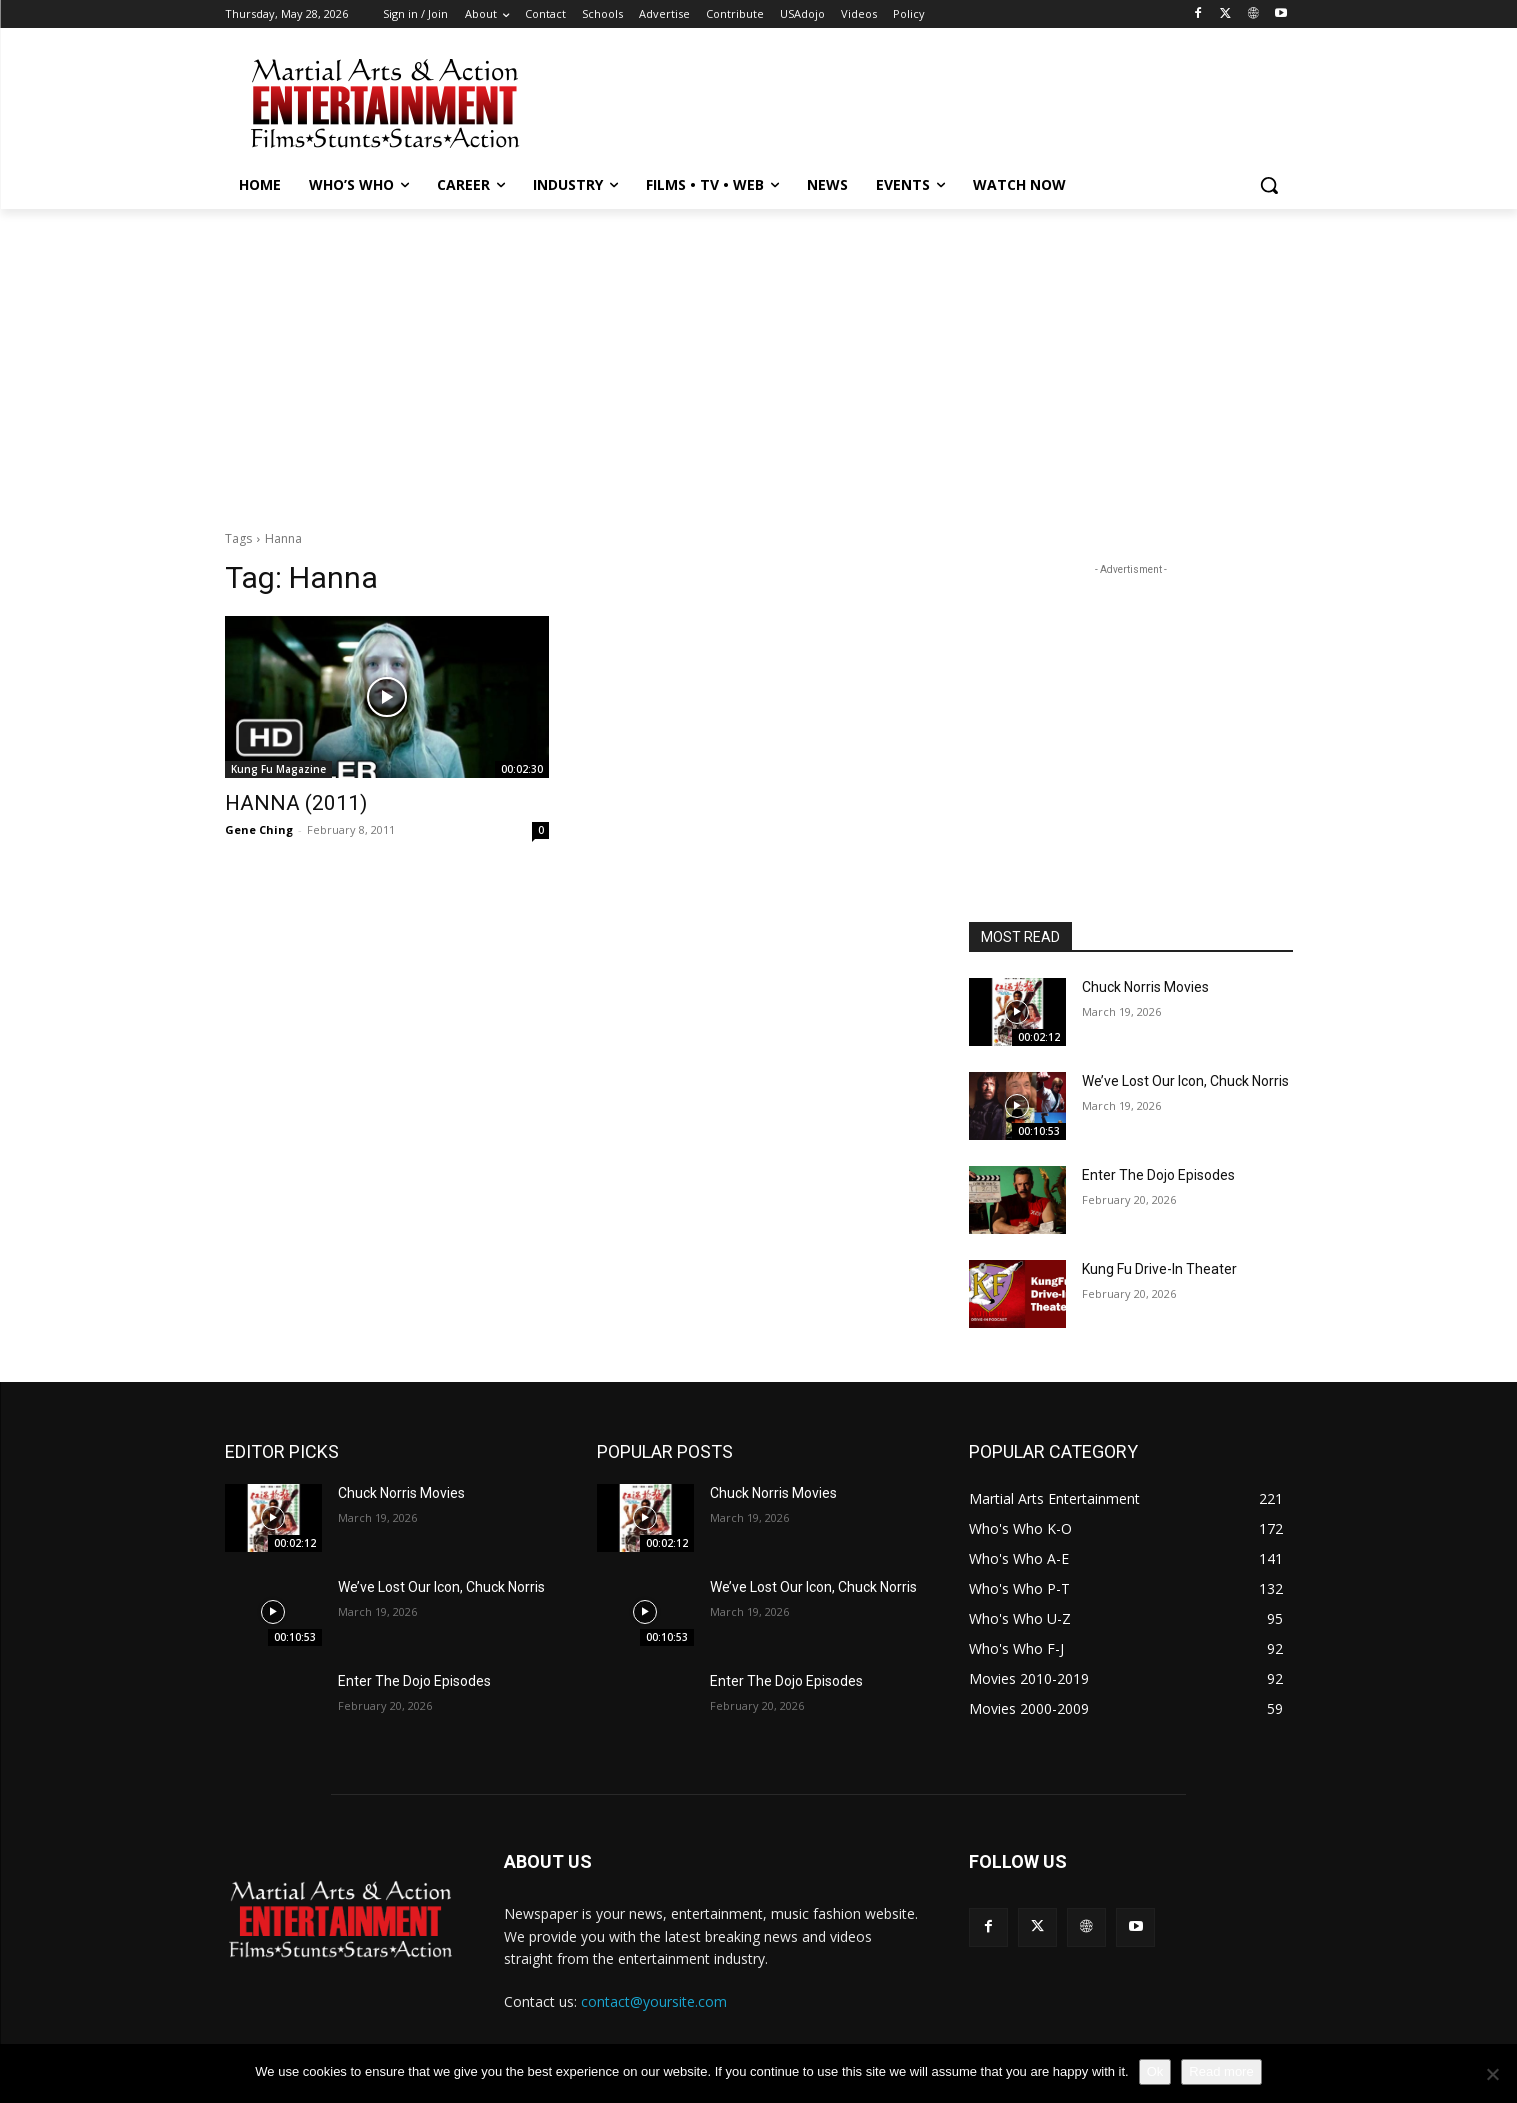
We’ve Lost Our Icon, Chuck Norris (1185, 1081)
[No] (1492, 2074)
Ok (1155, 2071)
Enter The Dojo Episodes (1158, 1175)
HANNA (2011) (296, 803)
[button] (1269, 185)
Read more (1221, 2071)
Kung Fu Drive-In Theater (1159, 1269)
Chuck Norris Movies (1145, 987)
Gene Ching (259, 829)
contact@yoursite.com (654, 2001)
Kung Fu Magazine (278, 769)
